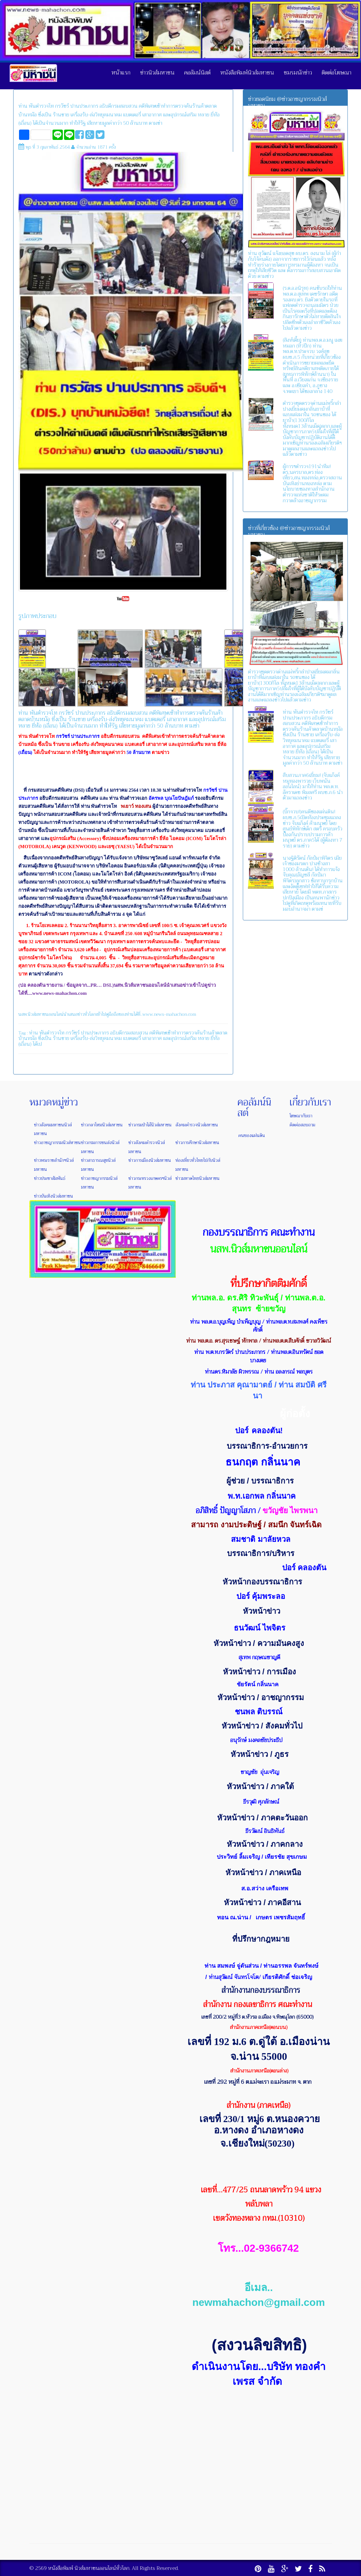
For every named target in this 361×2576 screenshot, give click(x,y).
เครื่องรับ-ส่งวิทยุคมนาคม (96, 1038)
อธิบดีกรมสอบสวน (129, 1032)
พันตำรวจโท (51, 1032)
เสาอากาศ (152, 1038)
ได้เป (37, 1044)
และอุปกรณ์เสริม (179, 1038)
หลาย (203, 1038)
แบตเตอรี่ (132, 1038)
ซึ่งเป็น (45, 1038)
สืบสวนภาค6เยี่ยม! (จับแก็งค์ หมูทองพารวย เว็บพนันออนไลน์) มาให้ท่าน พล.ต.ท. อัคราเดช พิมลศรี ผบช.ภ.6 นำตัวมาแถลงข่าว (313, 786)
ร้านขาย (61, 1038)
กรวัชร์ (73, 1032)
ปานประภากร (95, 1032)
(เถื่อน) (25, 1044)
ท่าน (33, 1032)
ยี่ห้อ (215, 1038)
